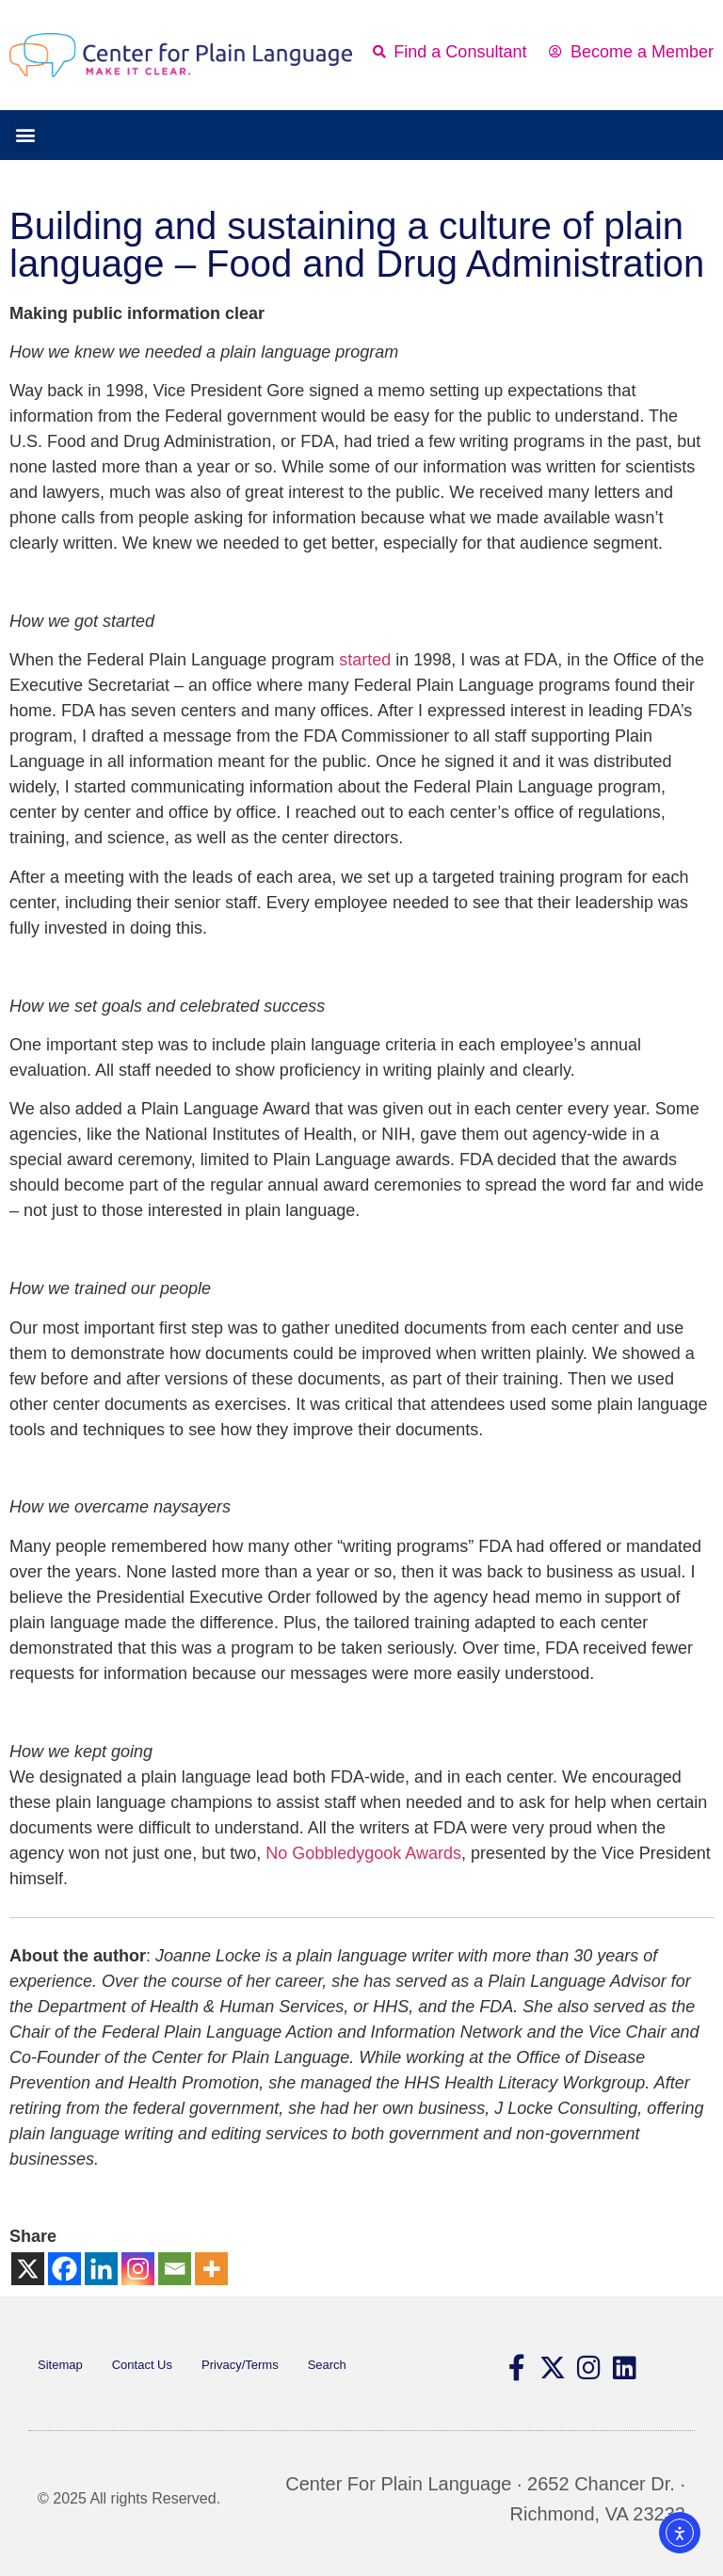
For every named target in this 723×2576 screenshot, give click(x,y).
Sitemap (60, 2365)
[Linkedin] (101, 2268)
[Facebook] (64, 2268)
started (365, 659)
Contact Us (142, 2365)
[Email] (174, 2268)
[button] (24, 135)
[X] (27, 2268)
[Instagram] (137, 2268)
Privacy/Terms (240, 2365)
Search (327, 2365)
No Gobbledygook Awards (363, 1853)
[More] (211, 2268)
